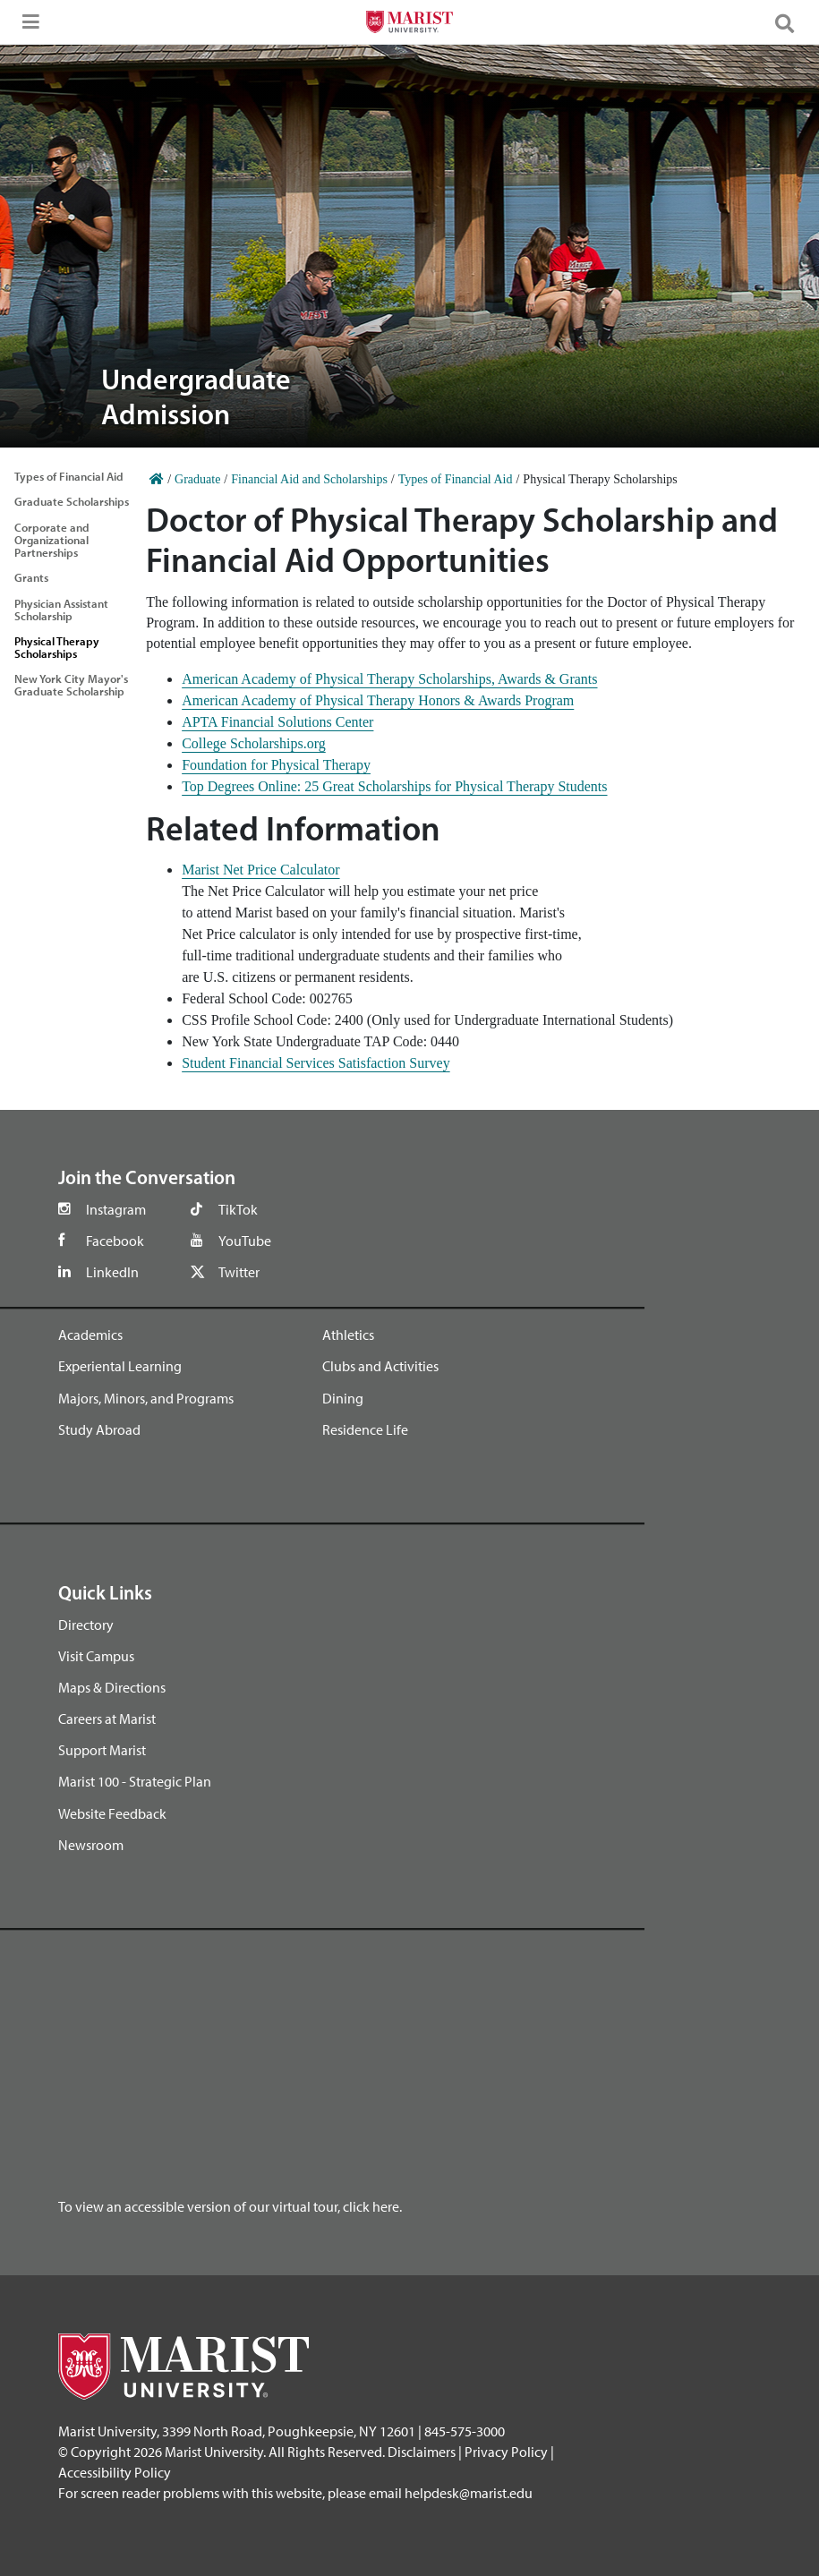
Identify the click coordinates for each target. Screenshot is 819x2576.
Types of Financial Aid (69, 476)
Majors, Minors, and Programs (146, 1398)
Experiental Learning (120, 1366)
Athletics (348, 1334)
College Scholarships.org (254, 743)
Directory (86, 1624)
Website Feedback (112, 1813)
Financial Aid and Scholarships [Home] (309, 479)
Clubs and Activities (380, 1366)
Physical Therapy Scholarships (56, 647)
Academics (90, 1334)
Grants (31, 577)
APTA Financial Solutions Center (277, 721)
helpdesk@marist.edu (469, 2493)
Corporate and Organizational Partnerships (52, 539)
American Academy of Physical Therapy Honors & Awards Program (378, 700)
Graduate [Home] (197, 479)
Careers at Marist (107, 1718)
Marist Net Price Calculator (260, 869)
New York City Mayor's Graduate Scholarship (71, 684)
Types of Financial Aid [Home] (455, 479)
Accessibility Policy (114, 2472)
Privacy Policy (506, 2452)
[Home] (156, 479)
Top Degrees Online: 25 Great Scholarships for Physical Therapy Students (394, 786)
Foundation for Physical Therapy (276, 764)
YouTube (244, 1241)
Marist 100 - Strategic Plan (134, 1781)
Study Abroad (99, 1429)
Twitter (239, 1272)
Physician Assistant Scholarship (61, 609)
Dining (342, 1398)
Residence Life (365, 1429)
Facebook (115, 1241)
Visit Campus (96, 1656)
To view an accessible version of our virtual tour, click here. (230, 2206)
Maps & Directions (112, 1687)
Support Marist (102, 1750)
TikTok (238, 1209)
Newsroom (91, 1845)
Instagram (116, 1209)
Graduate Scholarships (71, 501)
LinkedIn (112, 1272)
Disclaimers (422, 2452)
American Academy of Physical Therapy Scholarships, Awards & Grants (389, 679)
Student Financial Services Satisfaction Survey (316, 1062)
